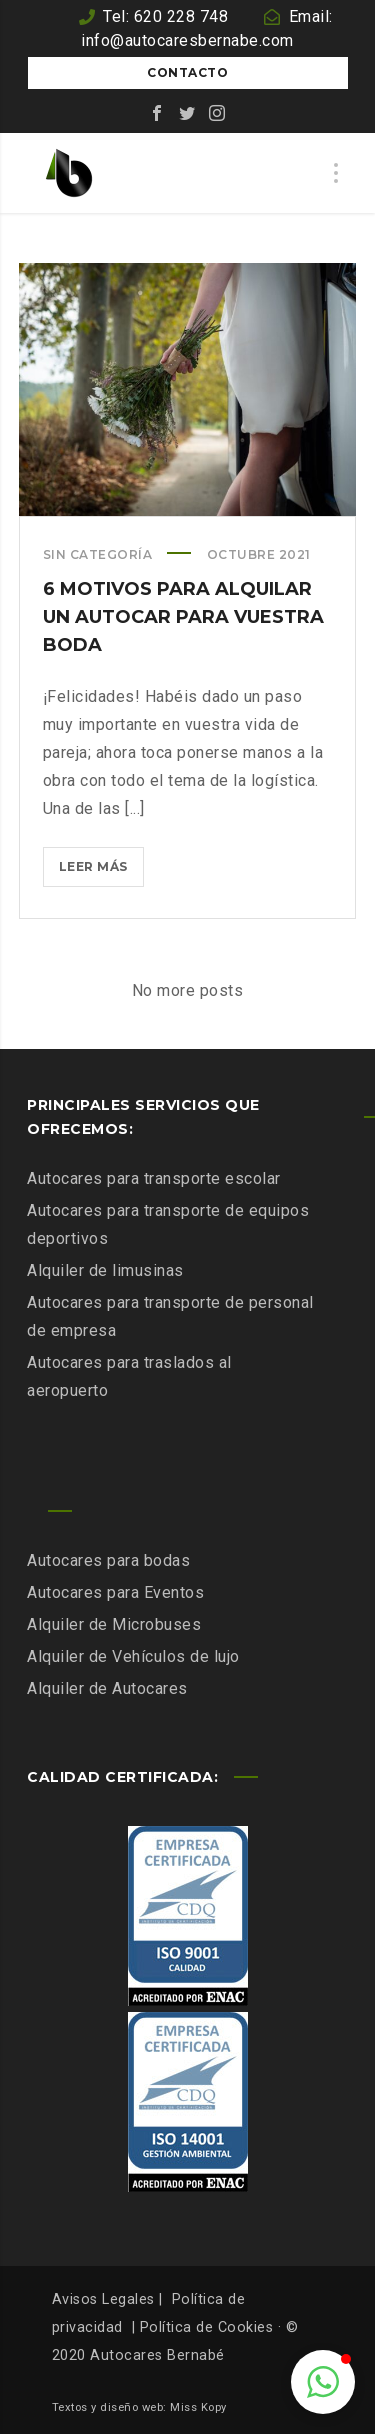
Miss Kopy (198, 2407)
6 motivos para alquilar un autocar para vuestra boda (183, 617)
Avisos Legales (103, 2299)
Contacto (187, 72)
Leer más (101, 870)
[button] (323, 2382)
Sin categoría (98, 554)
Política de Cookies (207, 2327)
